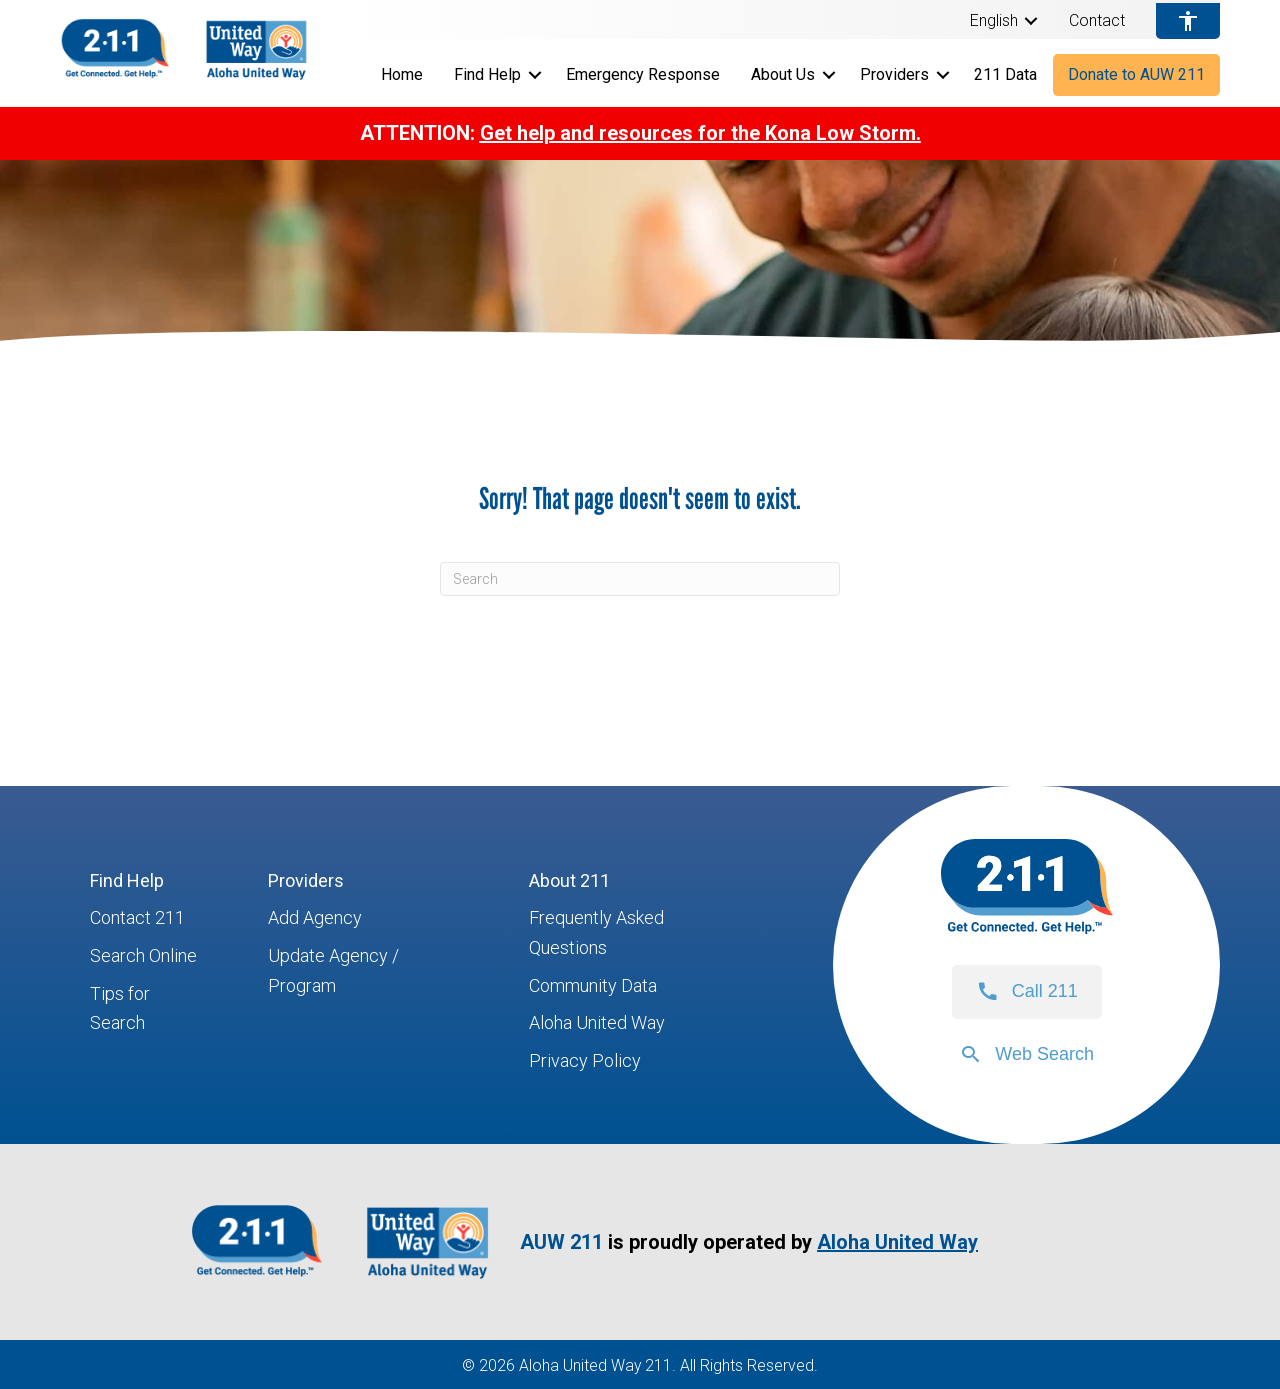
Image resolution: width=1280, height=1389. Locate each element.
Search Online (143, 955)
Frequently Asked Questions (596, 932)
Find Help (487, 74)
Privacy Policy (585, 1060)
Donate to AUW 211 (1136, 74)
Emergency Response (643, 74)
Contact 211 (137, 917)
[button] (1031, 21)
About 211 (569, 880)
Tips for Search (120, 1008)
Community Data (593, 985)
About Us (783, 74)
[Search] (640, 579)
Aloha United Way (597, 1022)
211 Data (1005, 74)
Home (402, 74)
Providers (894, 74)
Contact (1097, 21)
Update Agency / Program (333, 970)
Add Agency (315, 917)
